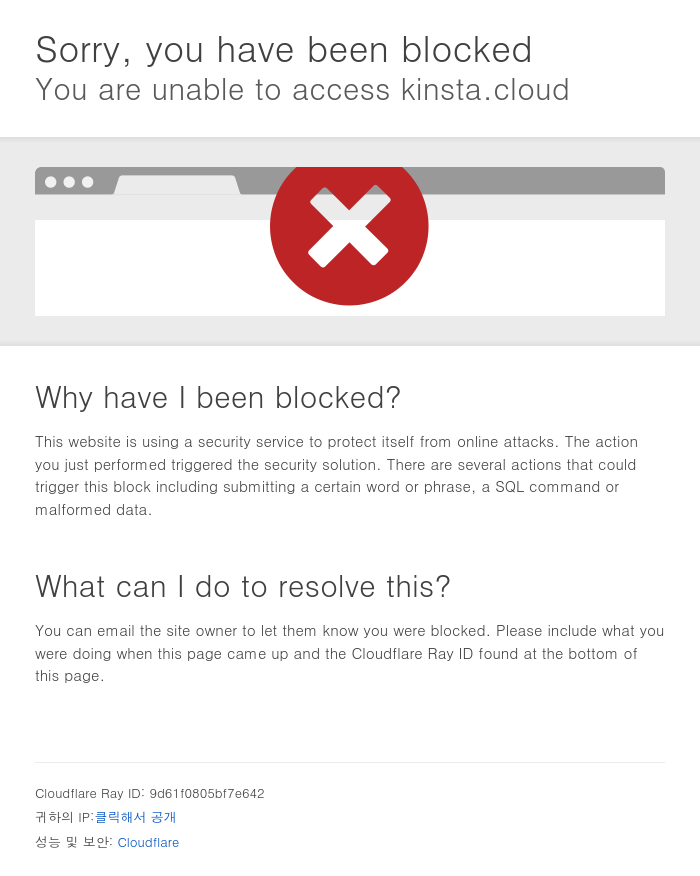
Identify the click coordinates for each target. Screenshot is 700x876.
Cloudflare (148, 841)
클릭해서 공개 (135, 816)
